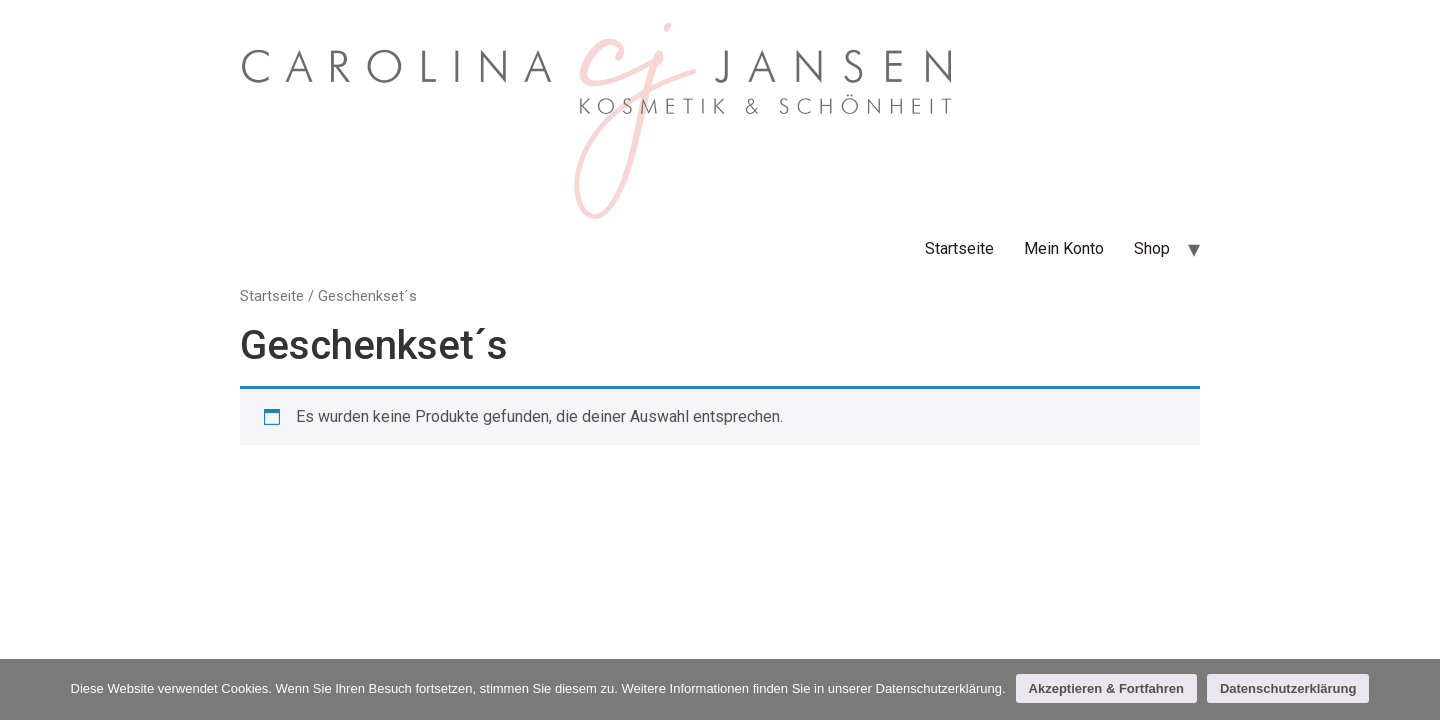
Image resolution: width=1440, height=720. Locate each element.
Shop (1152, 248)
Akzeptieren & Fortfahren (1106, 688)
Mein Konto (1064, 248)
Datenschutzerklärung (1288, 688)
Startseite (959, 248)
